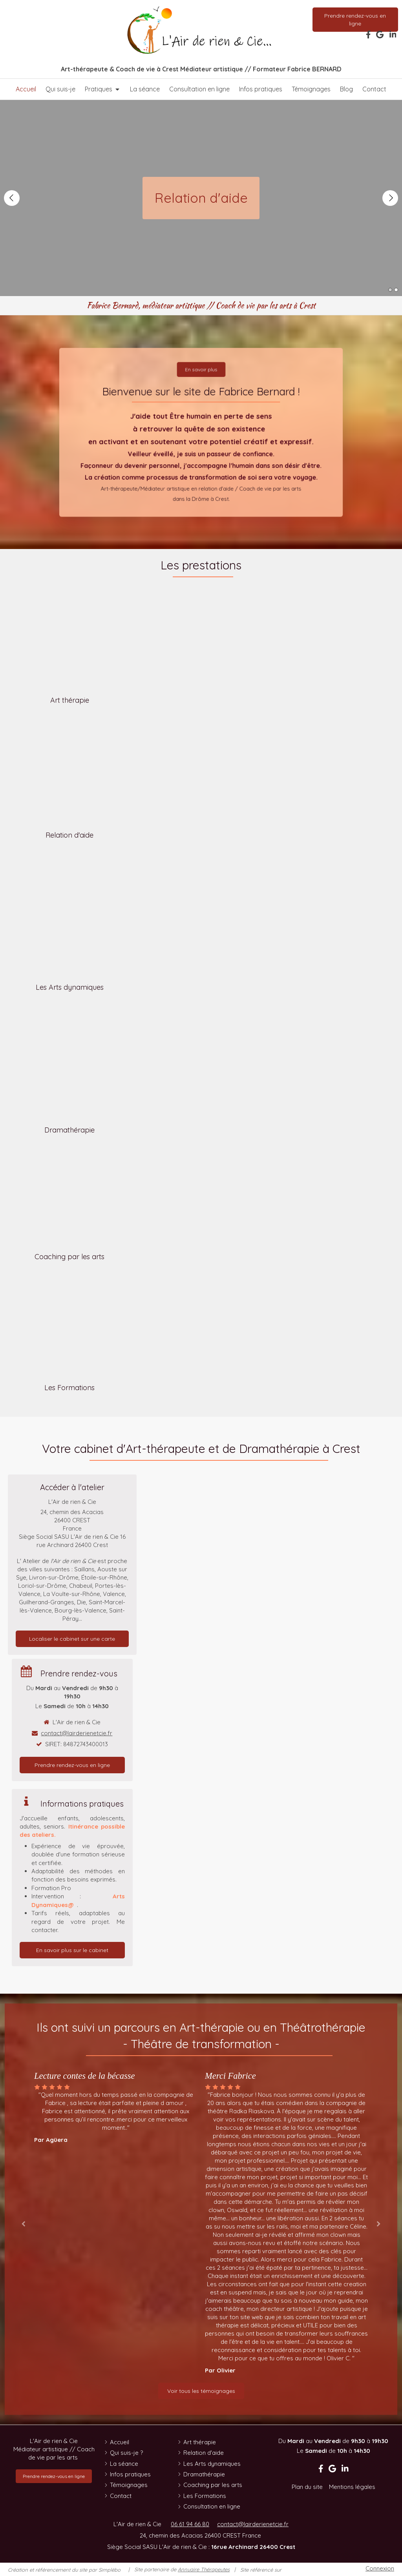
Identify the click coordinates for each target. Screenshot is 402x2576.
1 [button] (390, 290)
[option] (115, 2107)
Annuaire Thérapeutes (204, 2569)
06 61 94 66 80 (190, 2524)
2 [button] (396, 290)
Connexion (379, 2568)
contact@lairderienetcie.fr (76, 1733)
